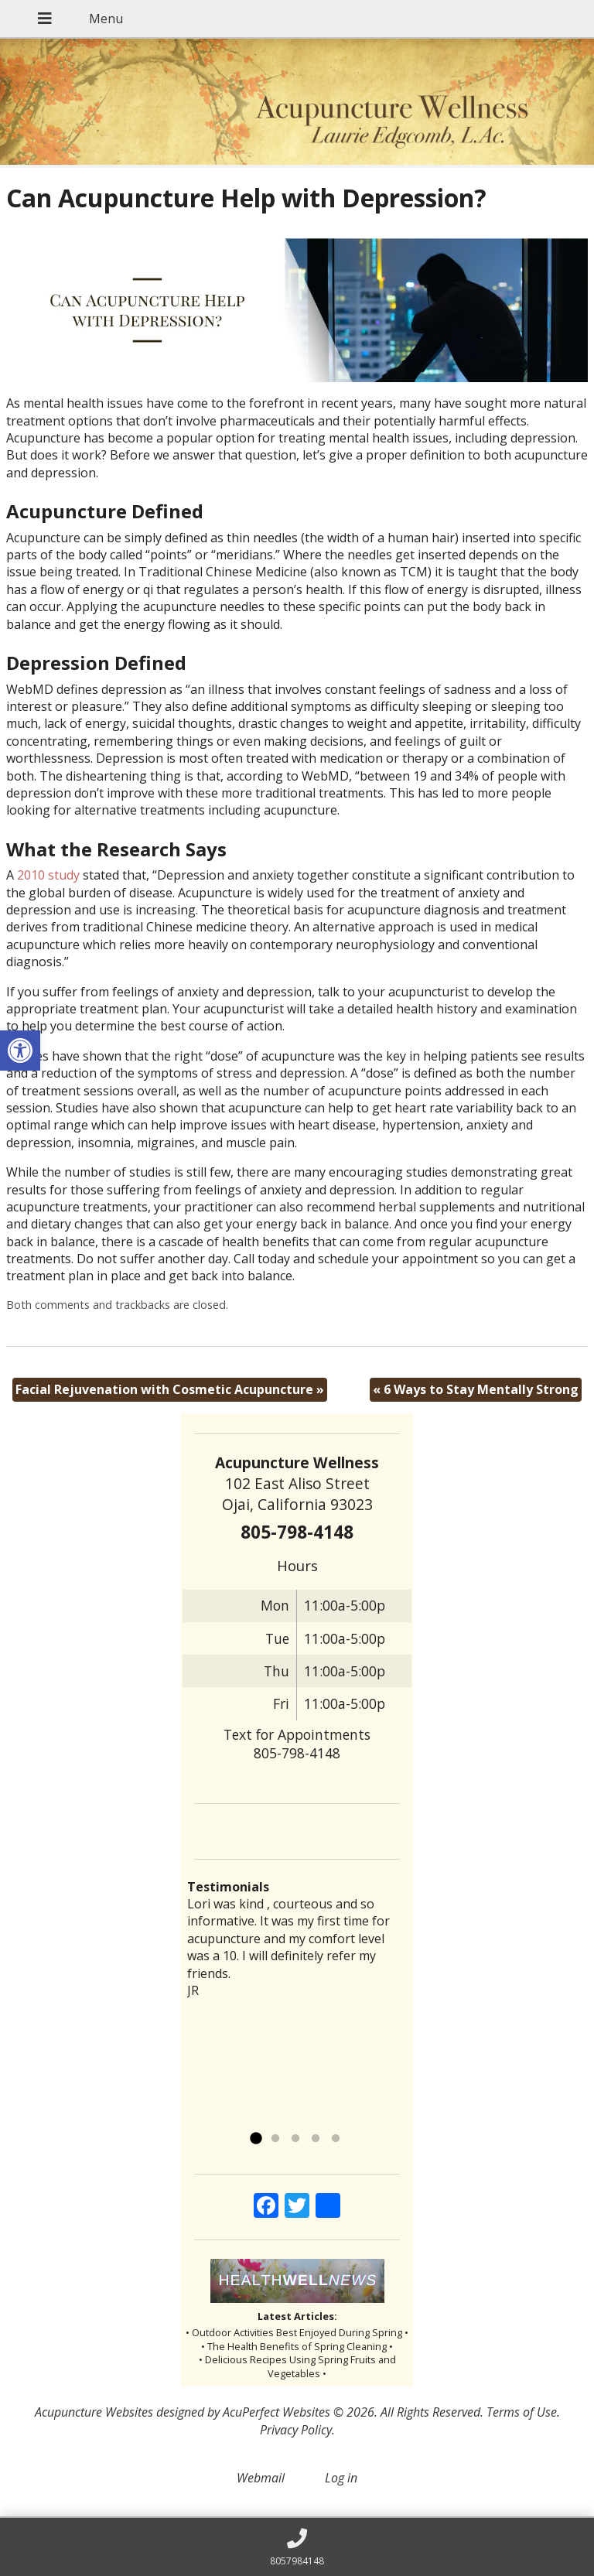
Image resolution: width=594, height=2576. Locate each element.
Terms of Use (521, 2412)
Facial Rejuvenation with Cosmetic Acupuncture (169, 1389)
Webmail (261, 2477)
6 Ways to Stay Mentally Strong (476, 1389)
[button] (20, 1050)
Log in (341, 2477)
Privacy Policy (296, 2429)
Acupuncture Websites (94, 2412)
